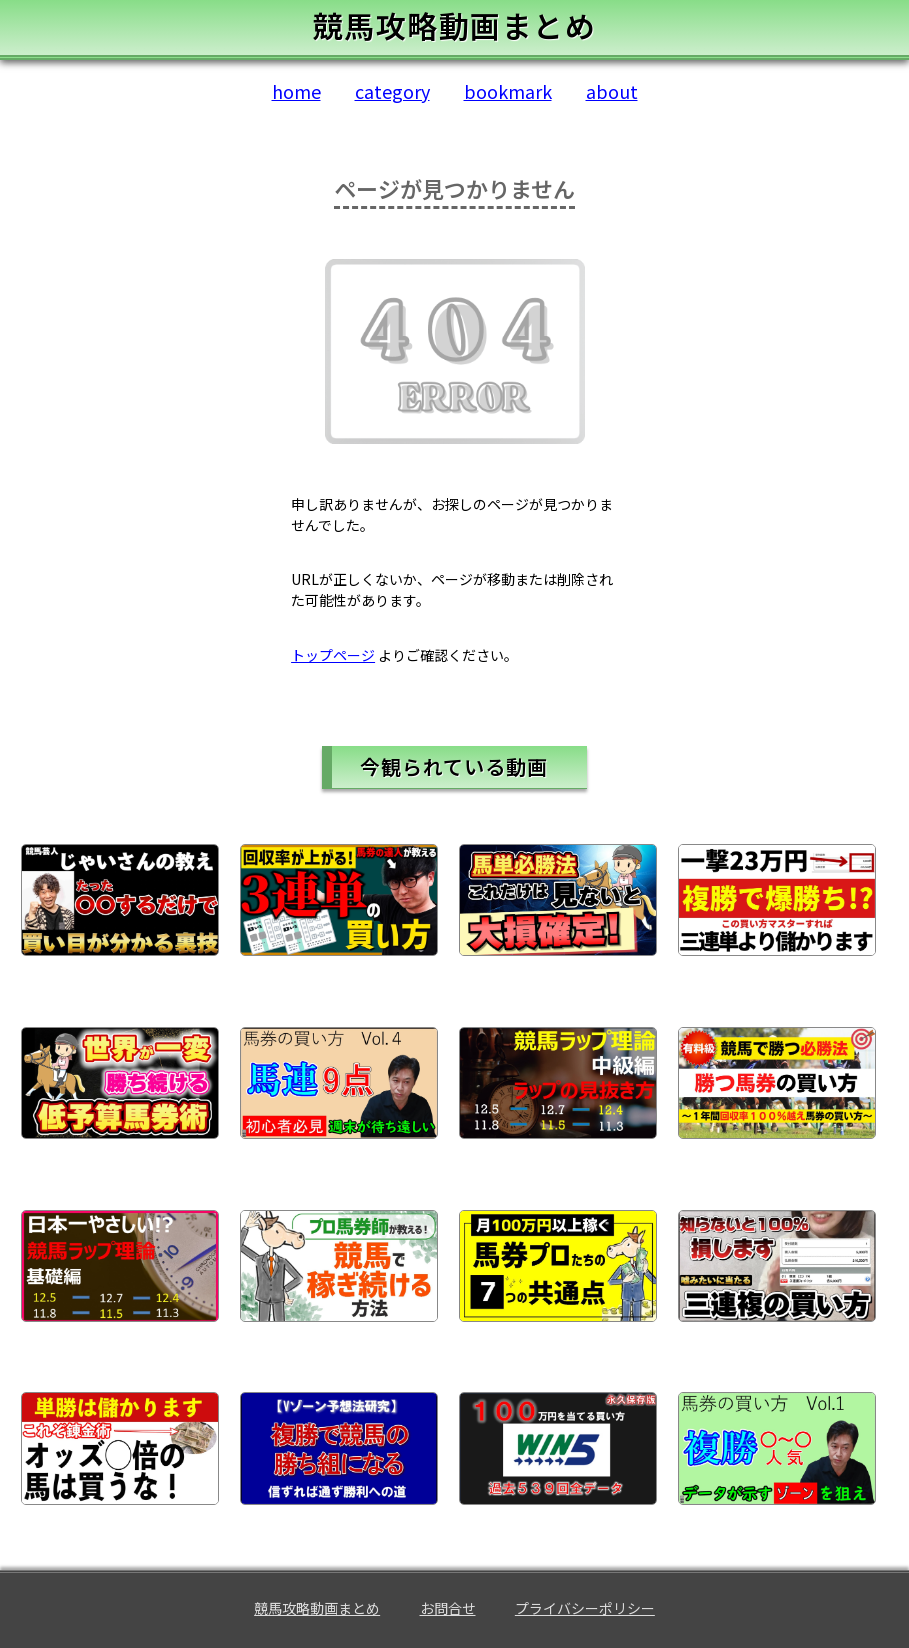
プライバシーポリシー (585, 1608)
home (296, 91)
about (612, 91)
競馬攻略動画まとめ (317, 1608)
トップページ (333, 655)
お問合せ (448, 1608)
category (392, 91)
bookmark (508, 91)
